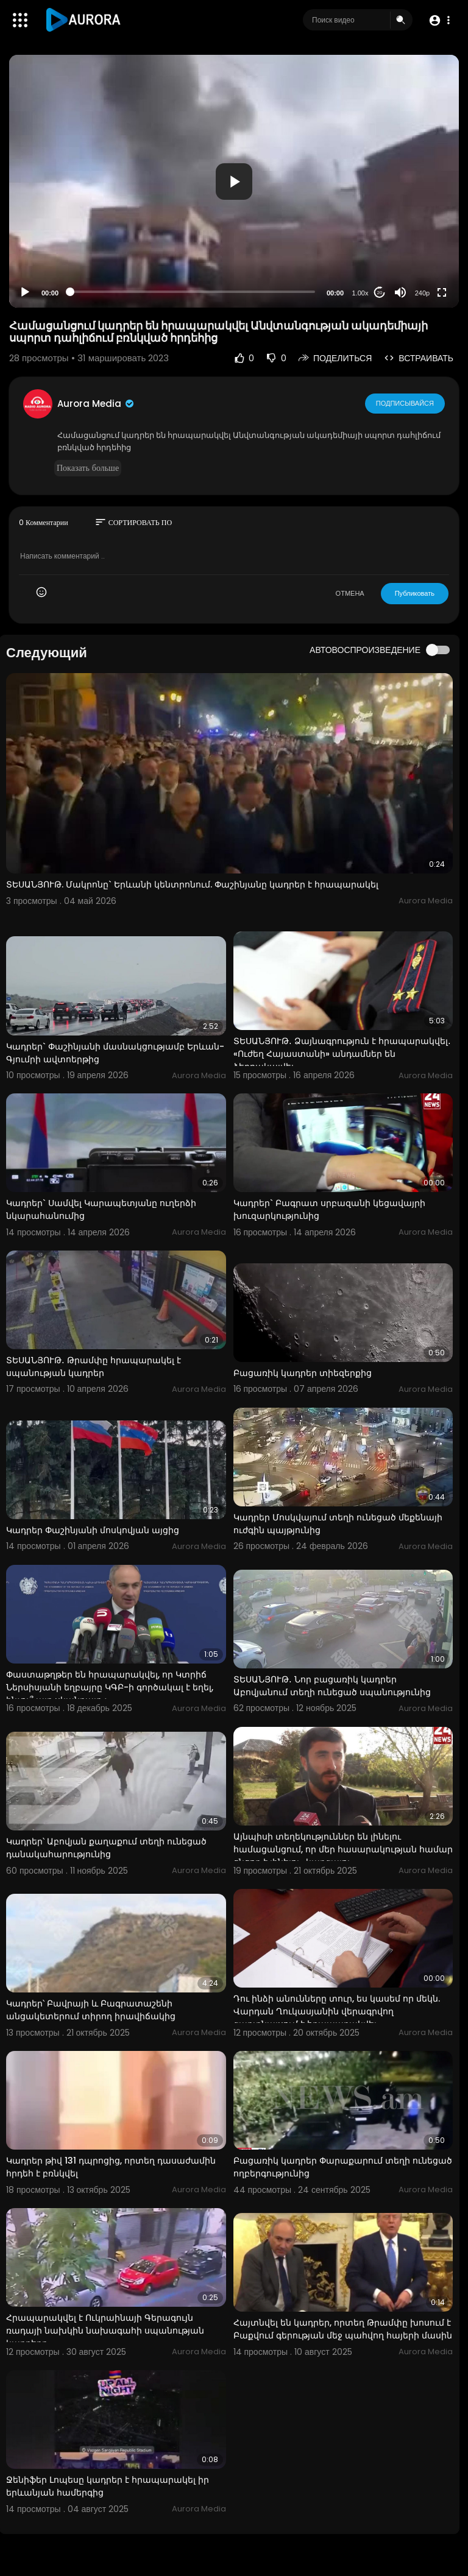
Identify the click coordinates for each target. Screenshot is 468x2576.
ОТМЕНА (350, 593)
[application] (234, 181)
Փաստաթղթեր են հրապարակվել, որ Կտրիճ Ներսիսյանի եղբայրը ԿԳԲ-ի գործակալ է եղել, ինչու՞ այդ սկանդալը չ (109, 1687)
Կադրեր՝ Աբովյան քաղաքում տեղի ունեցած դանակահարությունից (106, 1847)
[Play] (25, 292)
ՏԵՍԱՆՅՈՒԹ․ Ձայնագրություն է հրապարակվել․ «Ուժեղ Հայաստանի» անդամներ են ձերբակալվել (342, 1054)
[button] (439, 20)
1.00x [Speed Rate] (360, 293)
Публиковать (414, 593)
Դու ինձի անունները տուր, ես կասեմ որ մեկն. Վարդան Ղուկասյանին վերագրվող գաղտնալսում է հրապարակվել (336, 2011)
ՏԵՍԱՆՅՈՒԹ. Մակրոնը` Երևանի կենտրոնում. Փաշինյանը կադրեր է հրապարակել (192, 884)
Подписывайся (405, 403)
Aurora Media (96, 403)
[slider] (192, 292)
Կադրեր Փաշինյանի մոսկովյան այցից (92, 1530)
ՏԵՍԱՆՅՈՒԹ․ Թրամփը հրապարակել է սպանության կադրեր (93, 1366)
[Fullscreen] (442, 292)
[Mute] (400, 292)
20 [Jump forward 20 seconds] (380, 292)
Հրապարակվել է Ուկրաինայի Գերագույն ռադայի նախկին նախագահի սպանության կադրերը (105, 2330)
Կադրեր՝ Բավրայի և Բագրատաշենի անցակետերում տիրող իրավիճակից (91, 2009)
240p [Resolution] (422, 293)
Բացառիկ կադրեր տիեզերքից (302, 1373)
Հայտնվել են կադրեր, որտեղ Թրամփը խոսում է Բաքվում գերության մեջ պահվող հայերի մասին (342, 2329)
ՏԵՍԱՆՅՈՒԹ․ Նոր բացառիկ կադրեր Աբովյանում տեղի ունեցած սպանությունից (332, 1685)
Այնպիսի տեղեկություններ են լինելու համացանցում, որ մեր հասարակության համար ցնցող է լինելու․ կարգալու (343, 1849)
